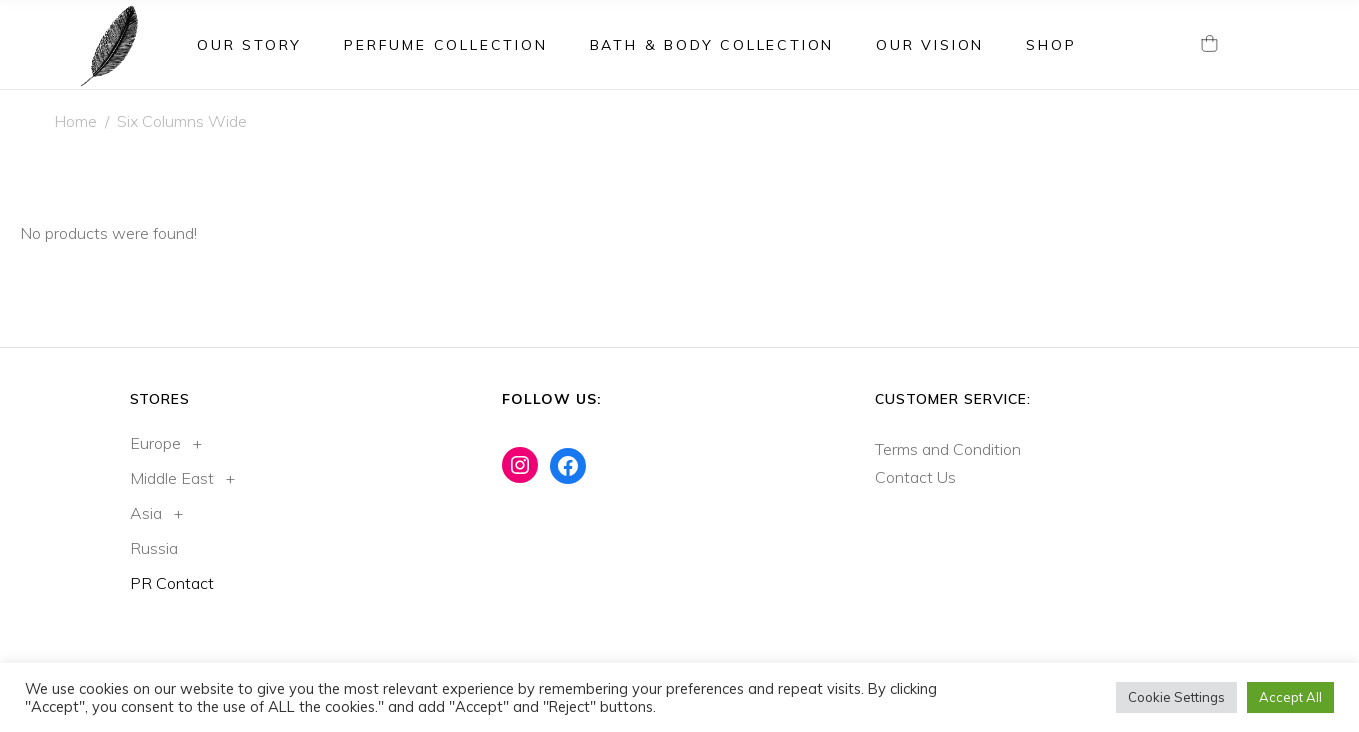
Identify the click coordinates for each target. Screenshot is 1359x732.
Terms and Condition (948, 449)
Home (75, 121)
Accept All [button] (1290, 697)
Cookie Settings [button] (1176, 697)
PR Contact (172, 583)
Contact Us (915, 477)
